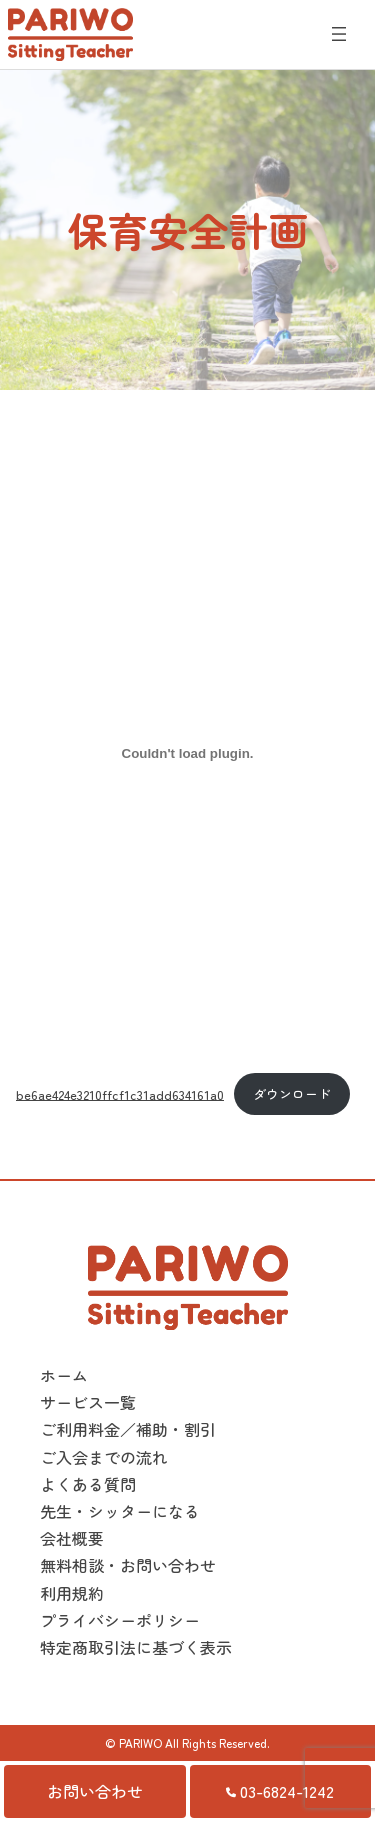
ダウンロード (292, 1093)
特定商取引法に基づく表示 (136, 1647)
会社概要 (72, 1538)
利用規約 (72, 1593)
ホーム (64, 1375)
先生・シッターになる (120, 1511)
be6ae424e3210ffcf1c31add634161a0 (120, 1093)
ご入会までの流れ (104, 1457)
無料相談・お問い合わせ (128, 1565)
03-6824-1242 (280, 1791)
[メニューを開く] (339, 34)
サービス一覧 (88, 1402)
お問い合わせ (95, 1791)
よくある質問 (88, 1484)
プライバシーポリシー (120, 1620)
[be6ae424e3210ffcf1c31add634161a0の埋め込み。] (187, 754)
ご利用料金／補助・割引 (128, 1429)
